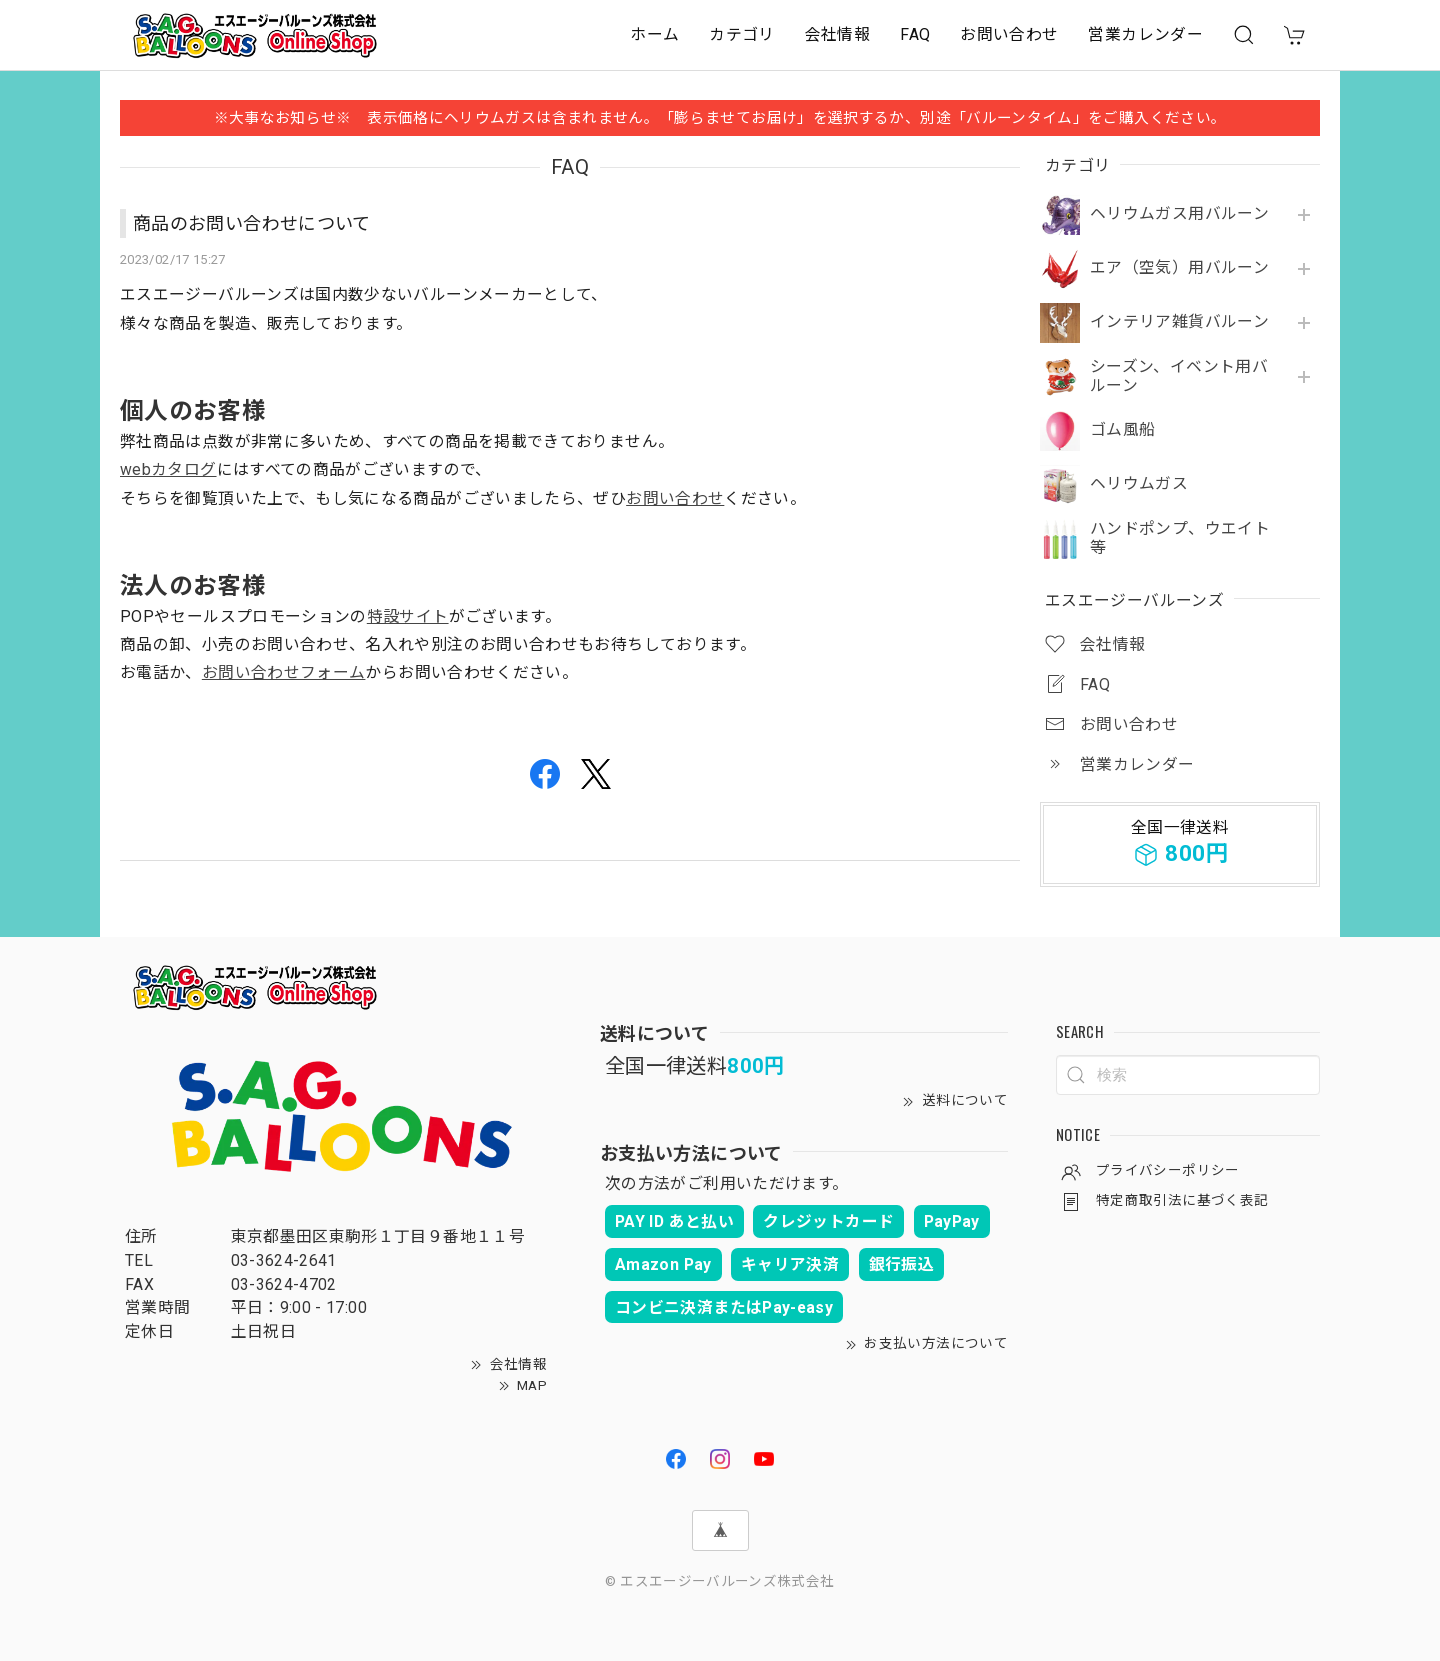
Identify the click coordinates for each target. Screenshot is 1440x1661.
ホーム (654, 34)
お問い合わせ (1009, 34)
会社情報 (837, 34)
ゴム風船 (1122, 430)
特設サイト (408, 616)
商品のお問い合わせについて (252, 223)
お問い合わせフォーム (284, 672)
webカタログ (168, 469)
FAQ (915, 34)
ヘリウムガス (1139, 484)
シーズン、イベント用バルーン (1179, 376)
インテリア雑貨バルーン (1179, 322)
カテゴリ (741, 34)
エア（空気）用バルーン (1179, 268)
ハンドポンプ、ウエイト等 (1180, 538)
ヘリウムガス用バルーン (1179, 214)
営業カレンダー (1145, 34)
